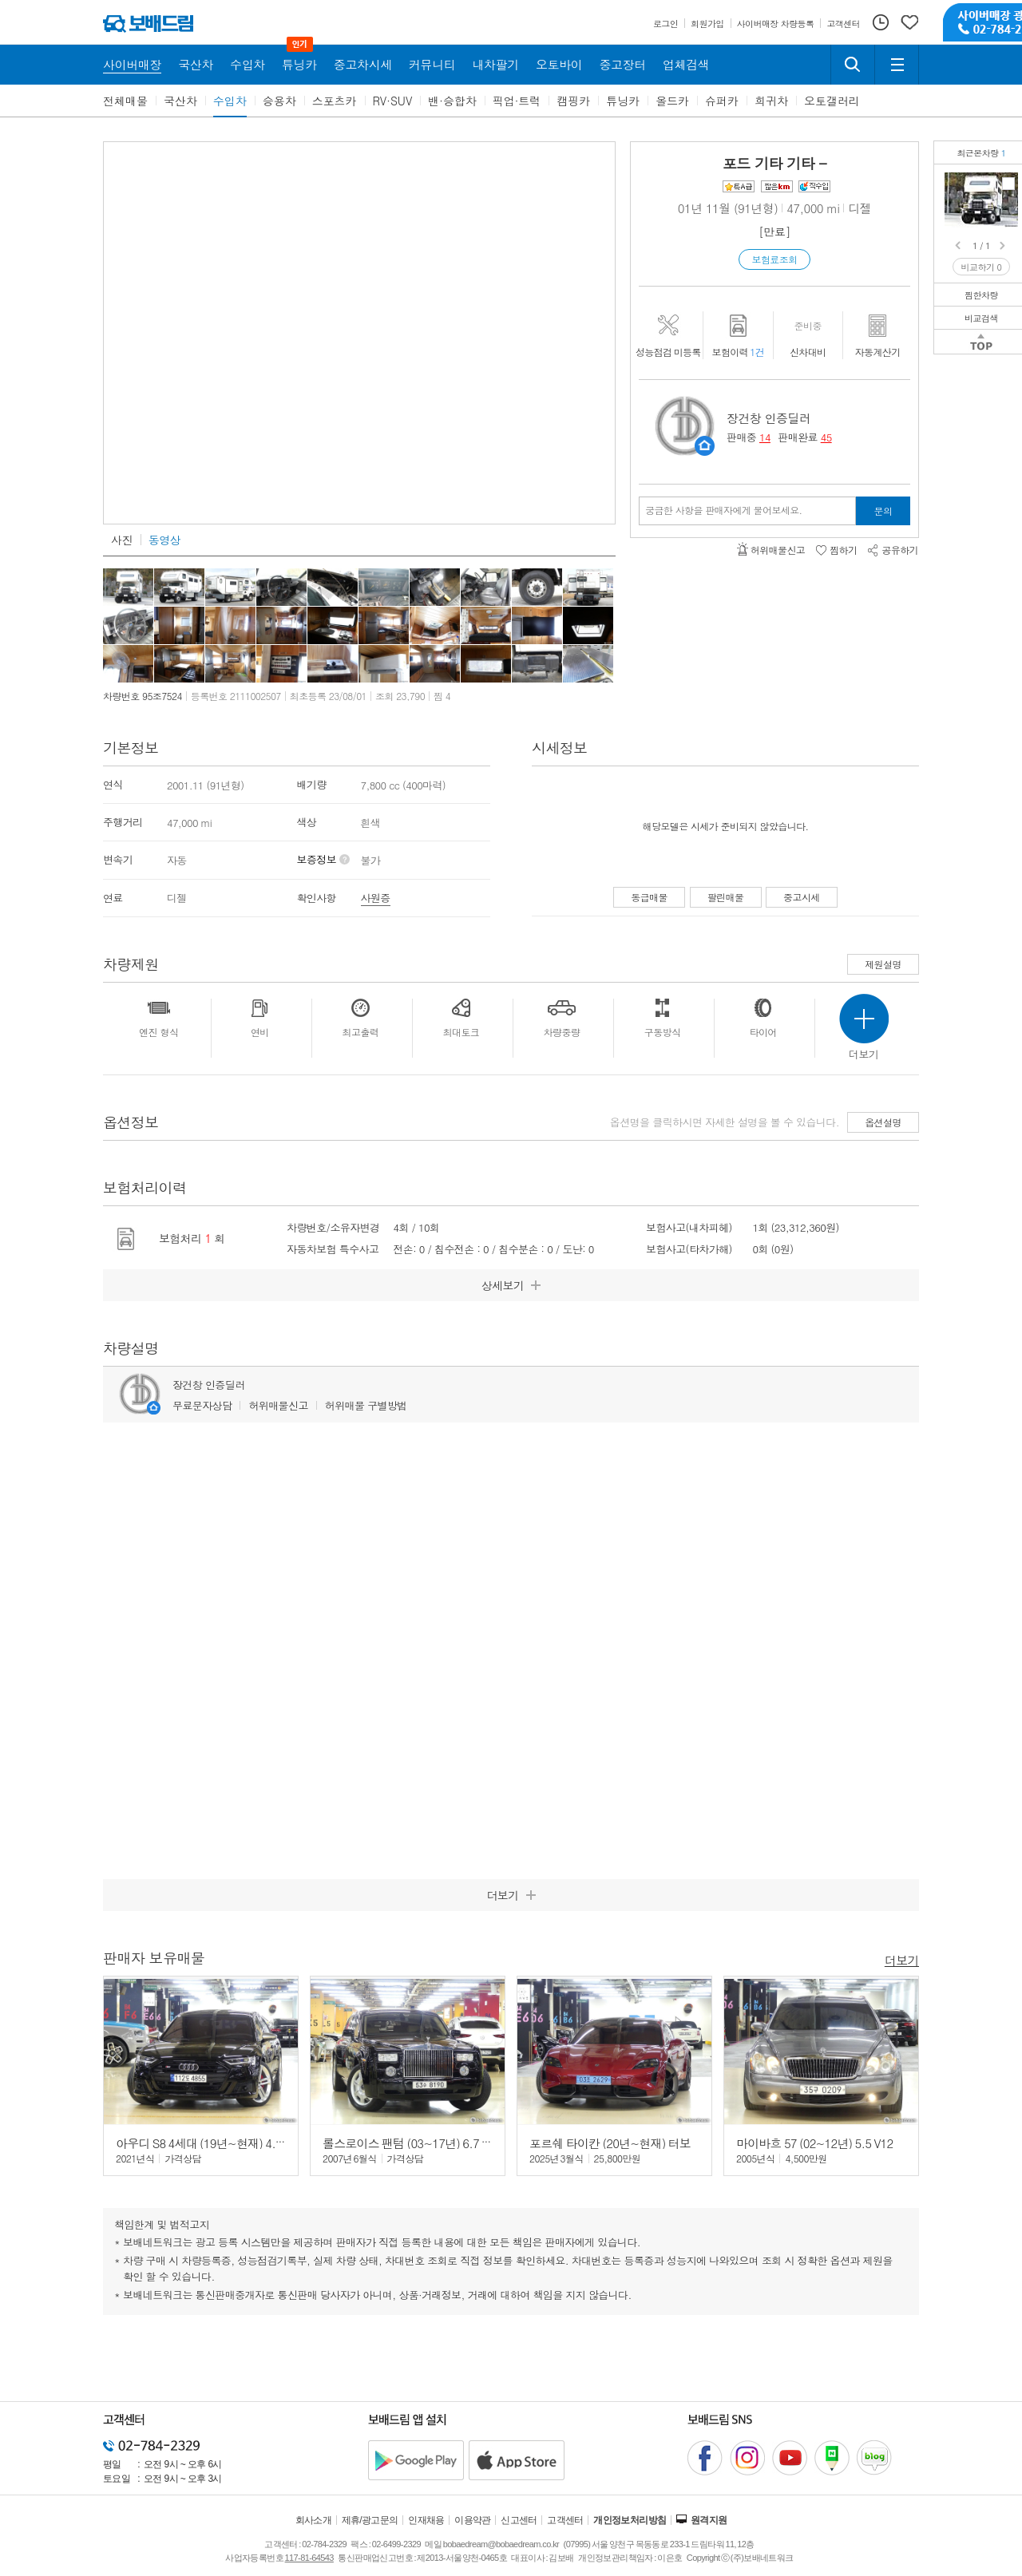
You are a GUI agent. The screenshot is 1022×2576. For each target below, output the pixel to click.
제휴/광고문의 (370, 2520)
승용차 (279, 100)
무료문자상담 (202, 1405)
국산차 (180, 100)
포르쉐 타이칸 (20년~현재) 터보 (610, 2143)
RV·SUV (393, 100)
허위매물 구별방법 (366, 1405)
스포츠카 (334, 100)
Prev (959, 246)
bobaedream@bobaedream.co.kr (501, 2544)
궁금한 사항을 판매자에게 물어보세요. (723, 510)
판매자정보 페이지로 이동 (705, 446)
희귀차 (771, 100)
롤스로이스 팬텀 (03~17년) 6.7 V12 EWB (425, 2143)
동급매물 (649, 897)
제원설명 (883, 964)
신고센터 (519, 2520)
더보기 (902, 1959)
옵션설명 (883, 1122)
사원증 (375, 897)
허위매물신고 (277, 1405)
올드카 (672, 100)
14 (764, 437)
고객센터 (565, 2520)
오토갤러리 (832, 100)
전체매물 (125, 100)
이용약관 (472, 2520)
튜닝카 (623, 100)
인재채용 (426, 2520)
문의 (883, 510)
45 (826, 437)
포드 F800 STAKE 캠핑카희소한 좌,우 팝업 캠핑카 (1008, 183)
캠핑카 (573, 100)
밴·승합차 (452, 100)
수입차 (230, 100)
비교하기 (981, 267)
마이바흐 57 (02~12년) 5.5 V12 (814, 2143)
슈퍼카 (722, 100)
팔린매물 (725, 897)
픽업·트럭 (517, 100)
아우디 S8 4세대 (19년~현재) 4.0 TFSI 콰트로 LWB (242, 2143)
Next (1004, 246)
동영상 (164, 540)
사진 (122, 540)
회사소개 (313, 2520)
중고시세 (801, 897)
